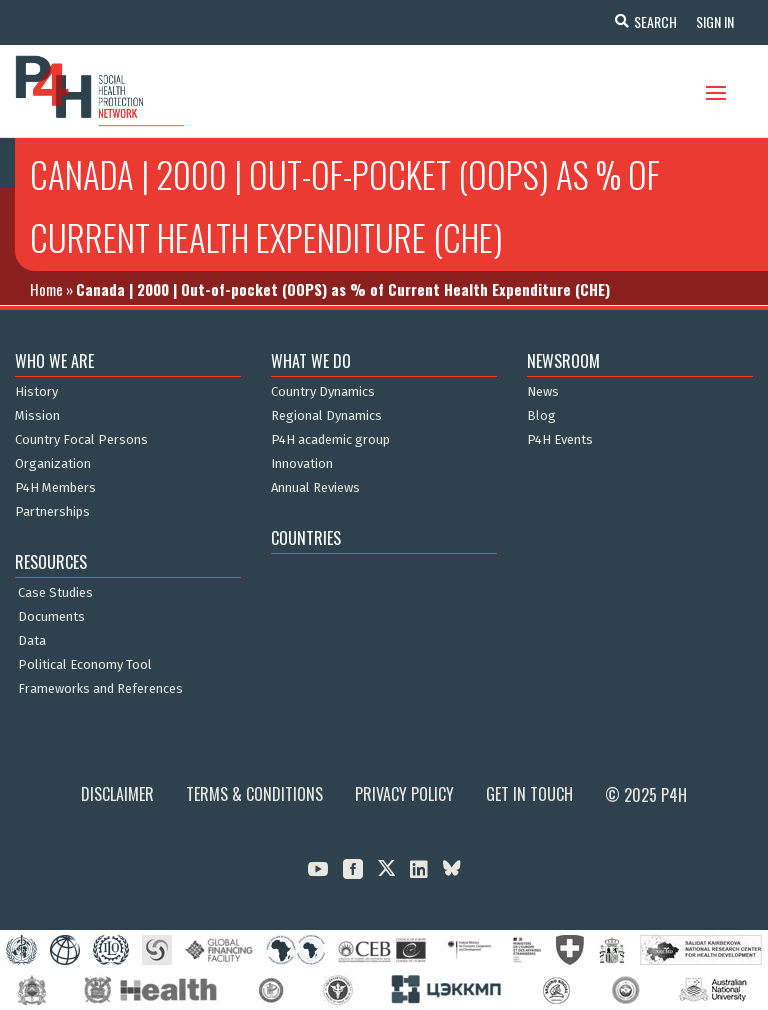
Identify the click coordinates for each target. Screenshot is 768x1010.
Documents (51, 617)
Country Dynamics (323, 392)
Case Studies (55, 593)
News (543, 392)
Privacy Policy (404, 794)
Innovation (302, 464)
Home (46, 289)
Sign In (714, 21)
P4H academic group (330, 440)
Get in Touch (529, 794)
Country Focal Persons (81, 440)
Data (32, 641)
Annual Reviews (315, 488)
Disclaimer (117, 794)
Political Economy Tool (85, 665)
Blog (541, 416)
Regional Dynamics (326, 416)
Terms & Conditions (254, 794)
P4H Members (55, 488)
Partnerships (52, 512)
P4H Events (560, 440)
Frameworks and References (100, 689)
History (36, 392)
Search (653, 21)
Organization (53, 464)
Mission (37, 416)
